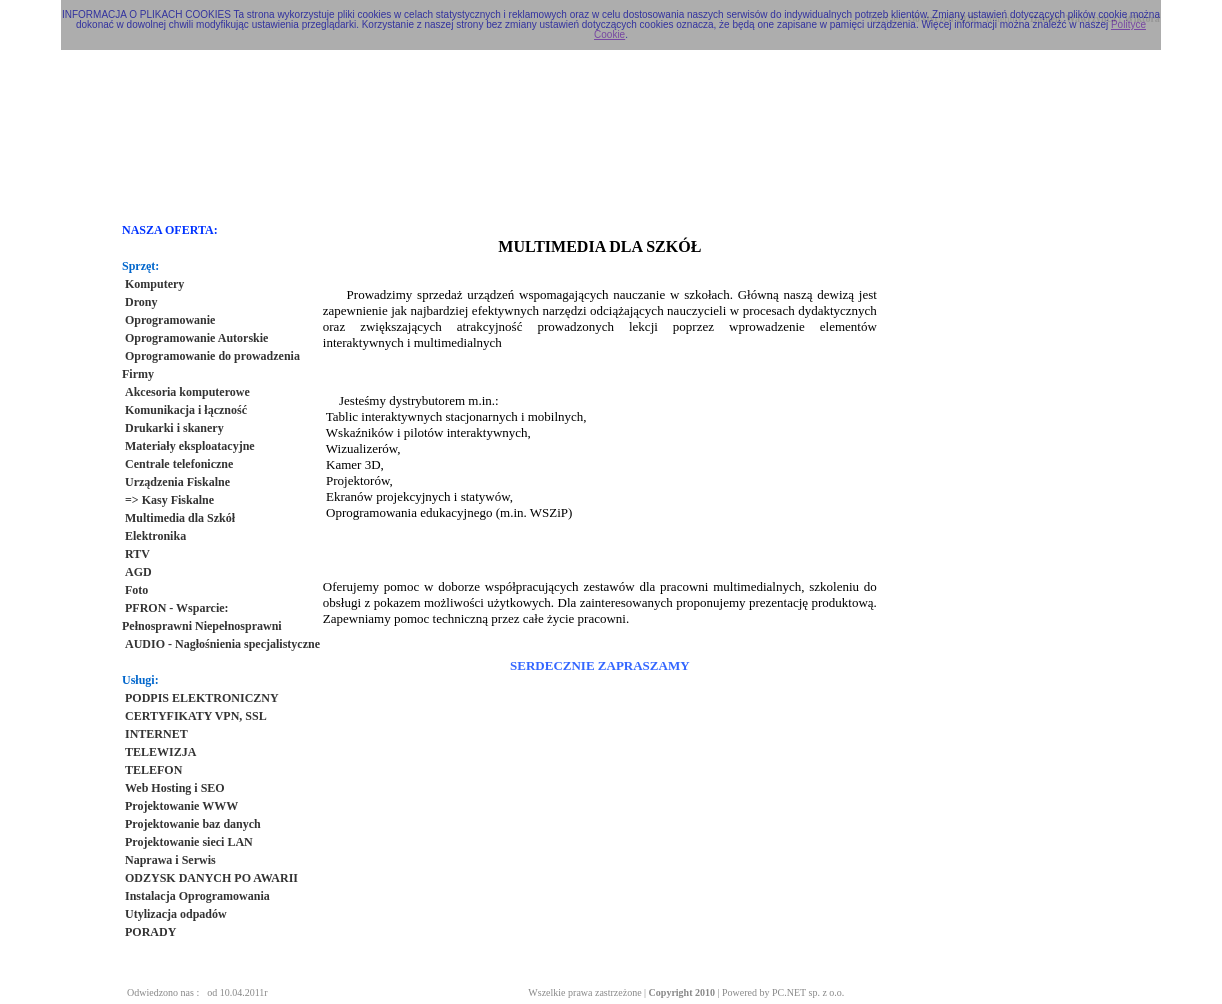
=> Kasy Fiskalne (169, 500)
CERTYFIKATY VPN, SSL (196, 716)
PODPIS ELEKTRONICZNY (202, 698)
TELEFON (153, 770)
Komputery (154, 284)
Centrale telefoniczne (179, 464)
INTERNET (156, 734)
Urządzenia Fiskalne (177, 482)
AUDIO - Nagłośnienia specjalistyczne (222, 644)
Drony (141, 302)
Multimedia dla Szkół (180, 518)
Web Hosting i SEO (175, 788)
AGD (138, 572)
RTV (137, 554)
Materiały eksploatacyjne (190, 446)
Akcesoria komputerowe (187, 392)
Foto (136, 590)
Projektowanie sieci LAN (189, 842)
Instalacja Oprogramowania (197, 896)
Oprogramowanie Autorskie (196, 338)
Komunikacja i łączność (186, 410)
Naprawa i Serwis (170, 860)
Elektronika (155, 536)
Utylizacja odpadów (176, 914)
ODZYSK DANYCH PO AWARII (211, 878)
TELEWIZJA (160, 752)
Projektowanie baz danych (193, 824)
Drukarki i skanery (174, 428)
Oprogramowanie (170, 320)
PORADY (150, 932)
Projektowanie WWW (181, 806)
